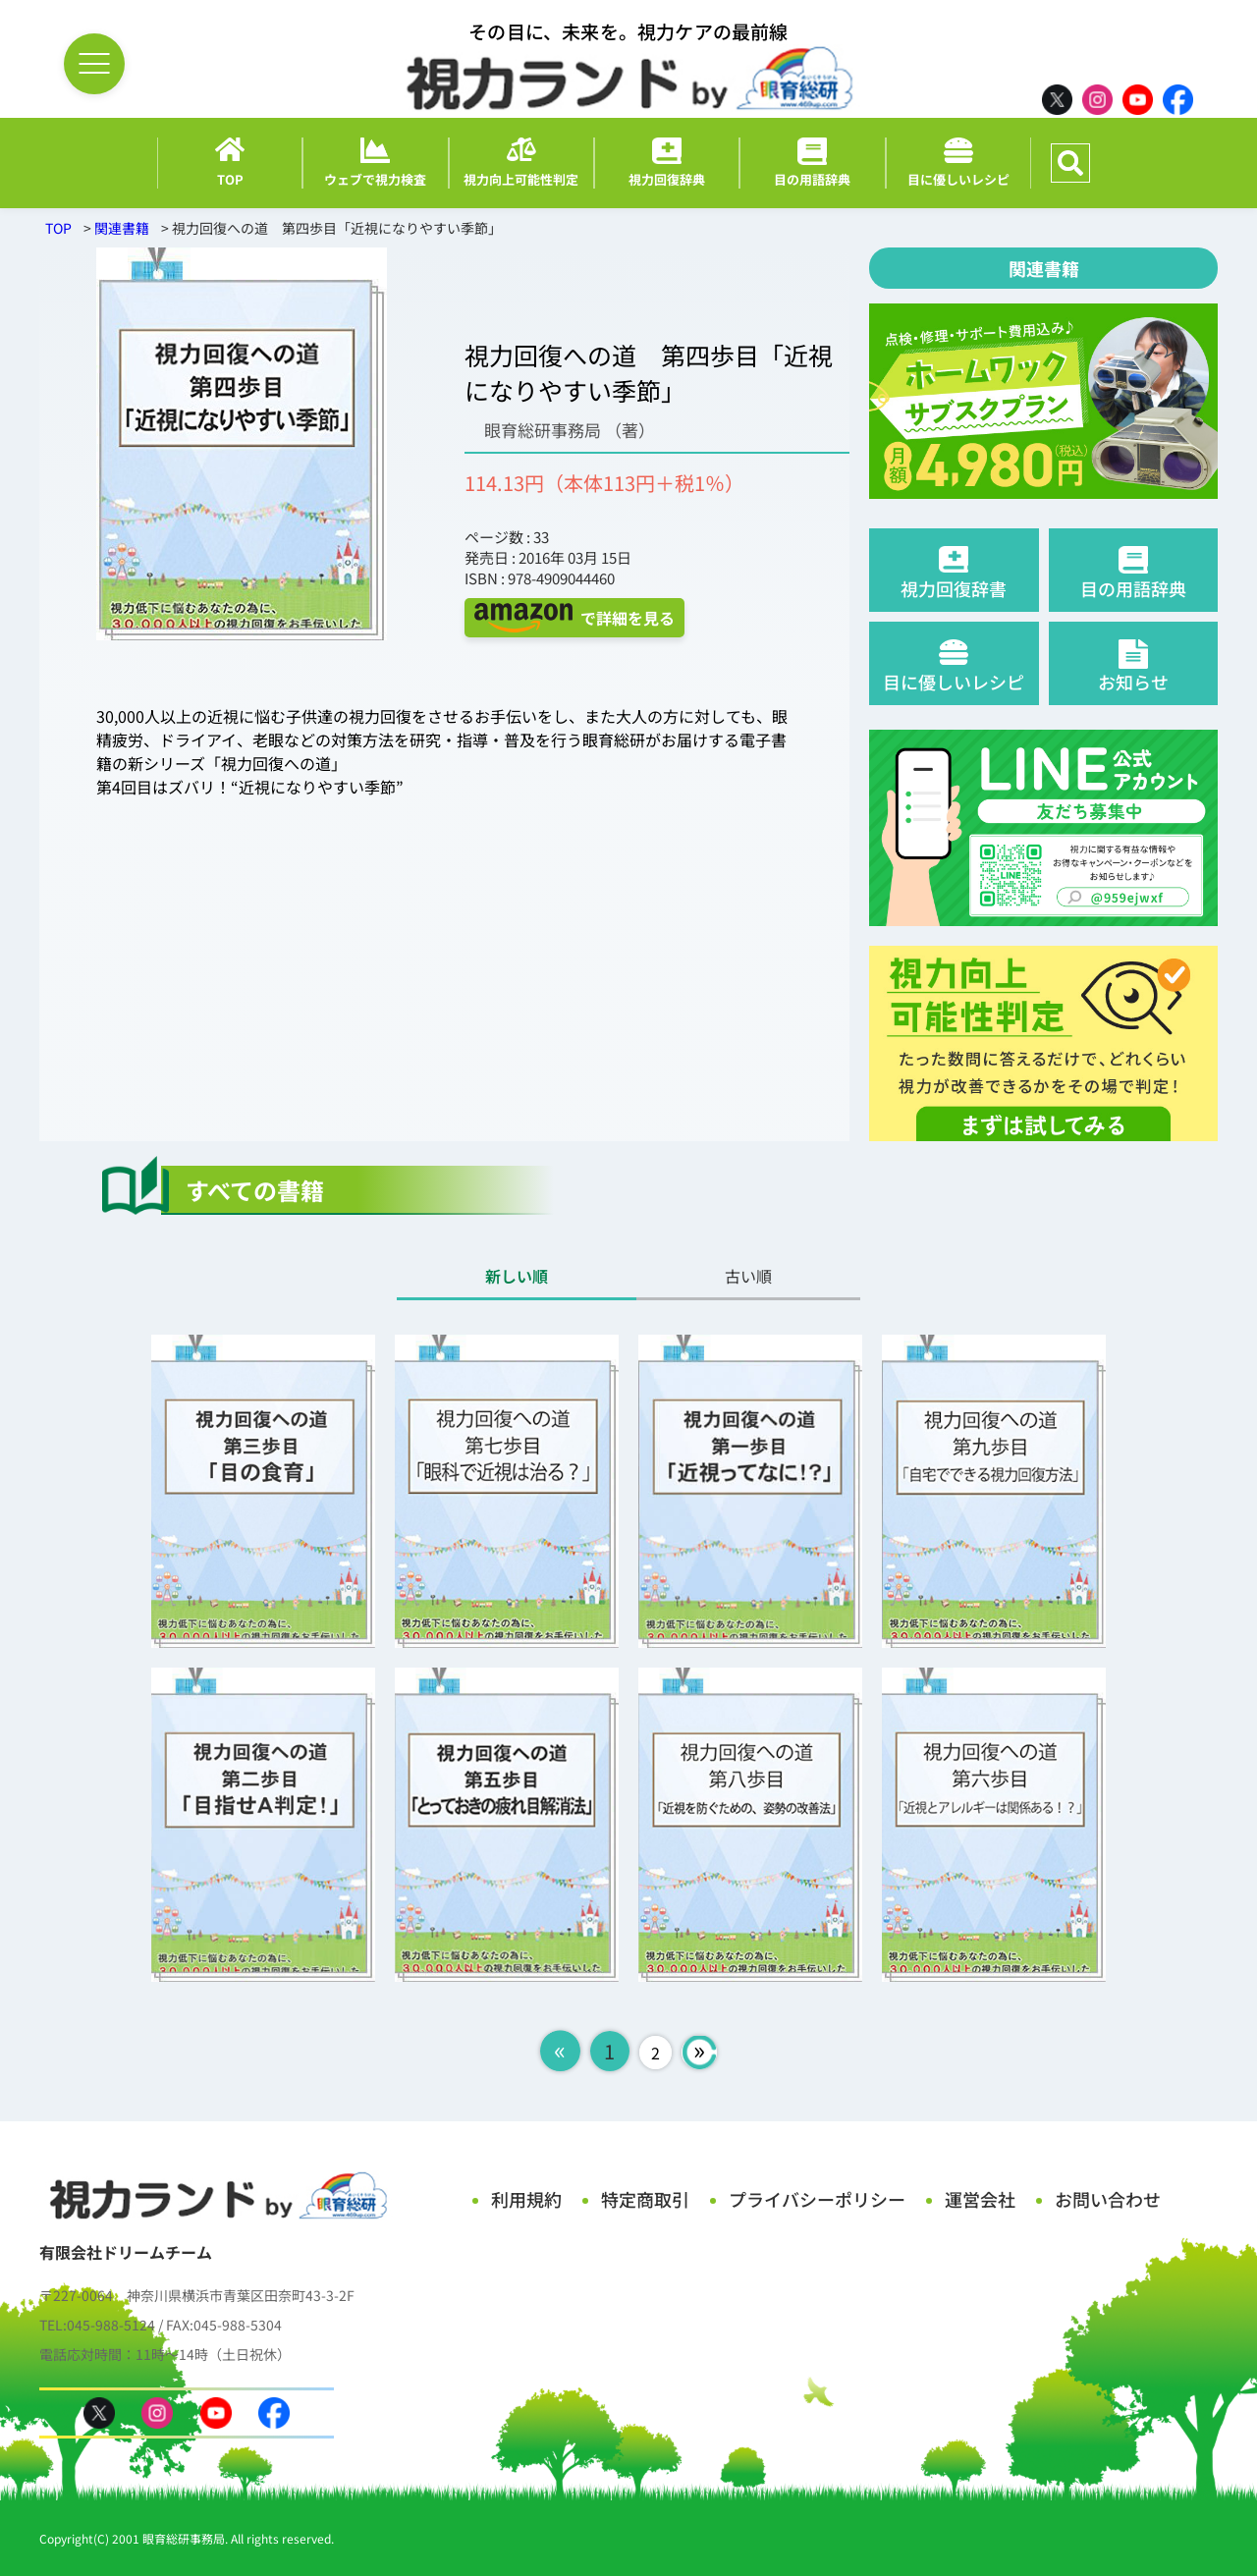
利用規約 (526, 2199)
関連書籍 (121, 228)
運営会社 (980, 2199)
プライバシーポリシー (817, 2199)
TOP (58, 228)
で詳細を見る (574, 617)
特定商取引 (645, 2199)
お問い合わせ (1108, 2199)
